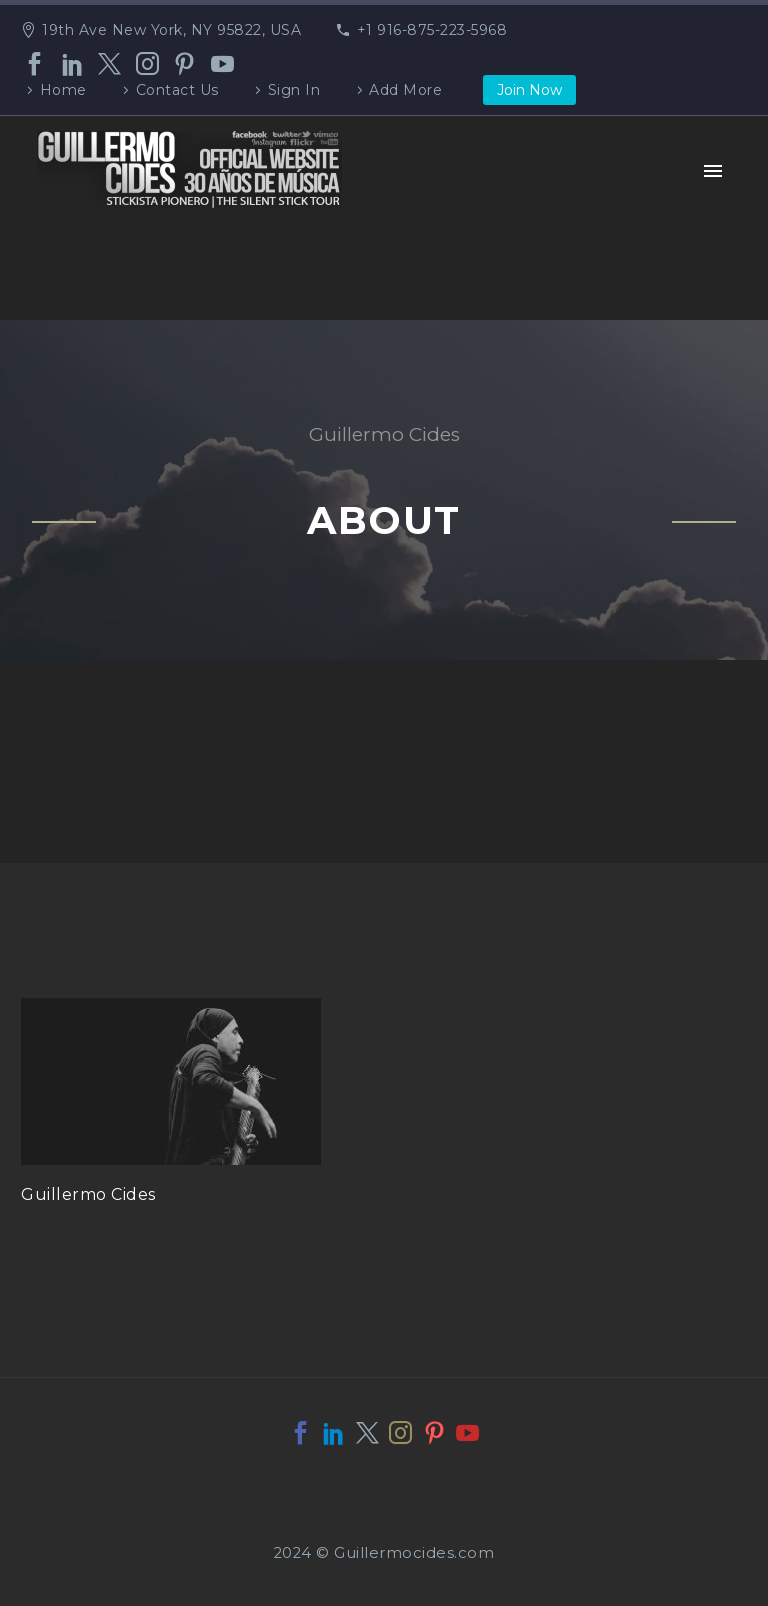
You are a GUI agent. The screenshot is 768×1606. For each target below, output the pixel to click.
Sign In (294, 90)
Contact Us (177, 90)
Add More (405, 90)
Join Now (529, 90)
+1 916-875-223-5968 (432, 30)
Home (63, 90)
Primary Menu (713, 171)
